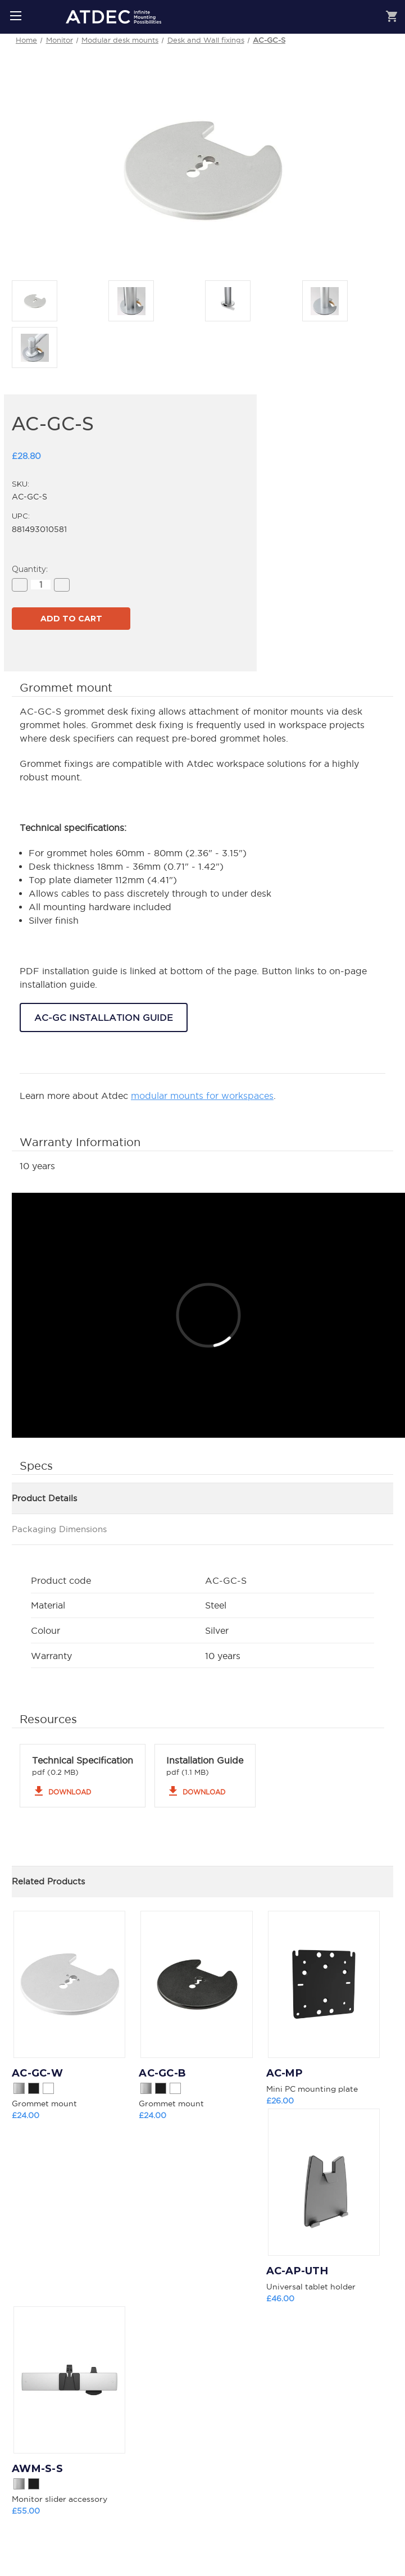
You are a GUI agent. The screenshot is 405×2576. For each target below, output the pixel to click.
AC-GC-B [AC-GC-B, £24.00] (162, 2073)
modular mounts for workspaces (202, 1096)
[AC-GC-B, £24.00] (196, 1984)
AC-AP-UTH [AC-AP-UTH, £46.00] (297, 2271)
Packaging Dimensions (59, 1529)
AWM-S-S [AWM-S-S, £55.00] (37, 2469)
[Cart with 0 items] (392, 18)
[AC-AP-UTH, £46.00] (324, 2182)
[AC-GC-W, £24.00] (69, 1984)
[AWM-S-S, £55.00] (69, 2380)
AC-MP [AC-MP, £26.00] (284, 2073)
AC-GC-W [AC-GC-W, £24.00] (37, 2073)
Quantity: (30, 569)
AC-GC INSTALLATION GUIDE (103, 1017)
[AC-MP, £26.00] (324, 1984)
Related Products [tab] (48, 1881)
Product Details (44, 1498)
